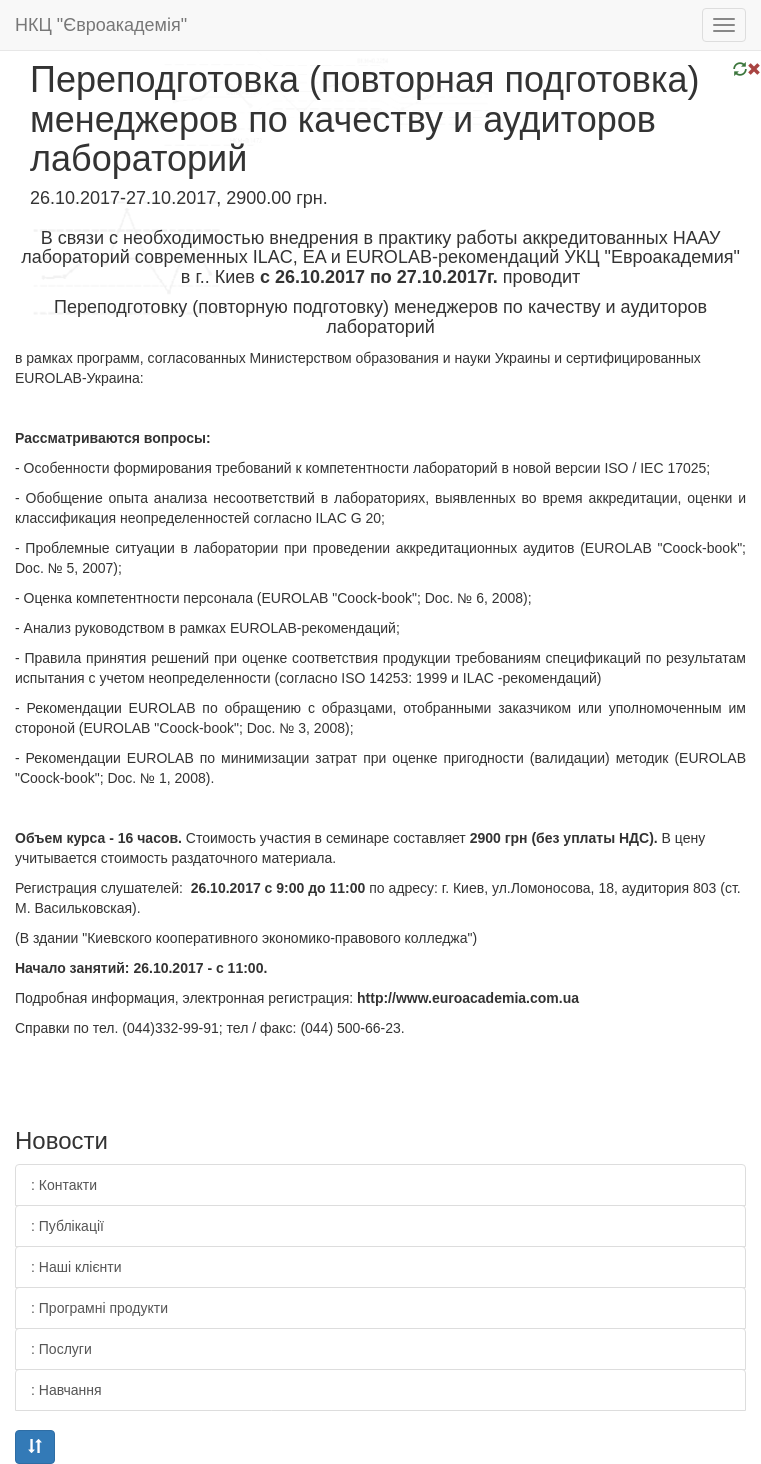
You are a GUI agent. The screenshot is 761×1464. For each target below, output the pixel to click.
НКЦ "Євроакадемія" (101, 25)
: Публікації (67, 1226)
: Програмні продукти (99, 1308)
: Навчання (66, 1390)
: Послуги (61, 1349)
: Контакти (64, 1185)
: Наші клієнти (76, 1267)
